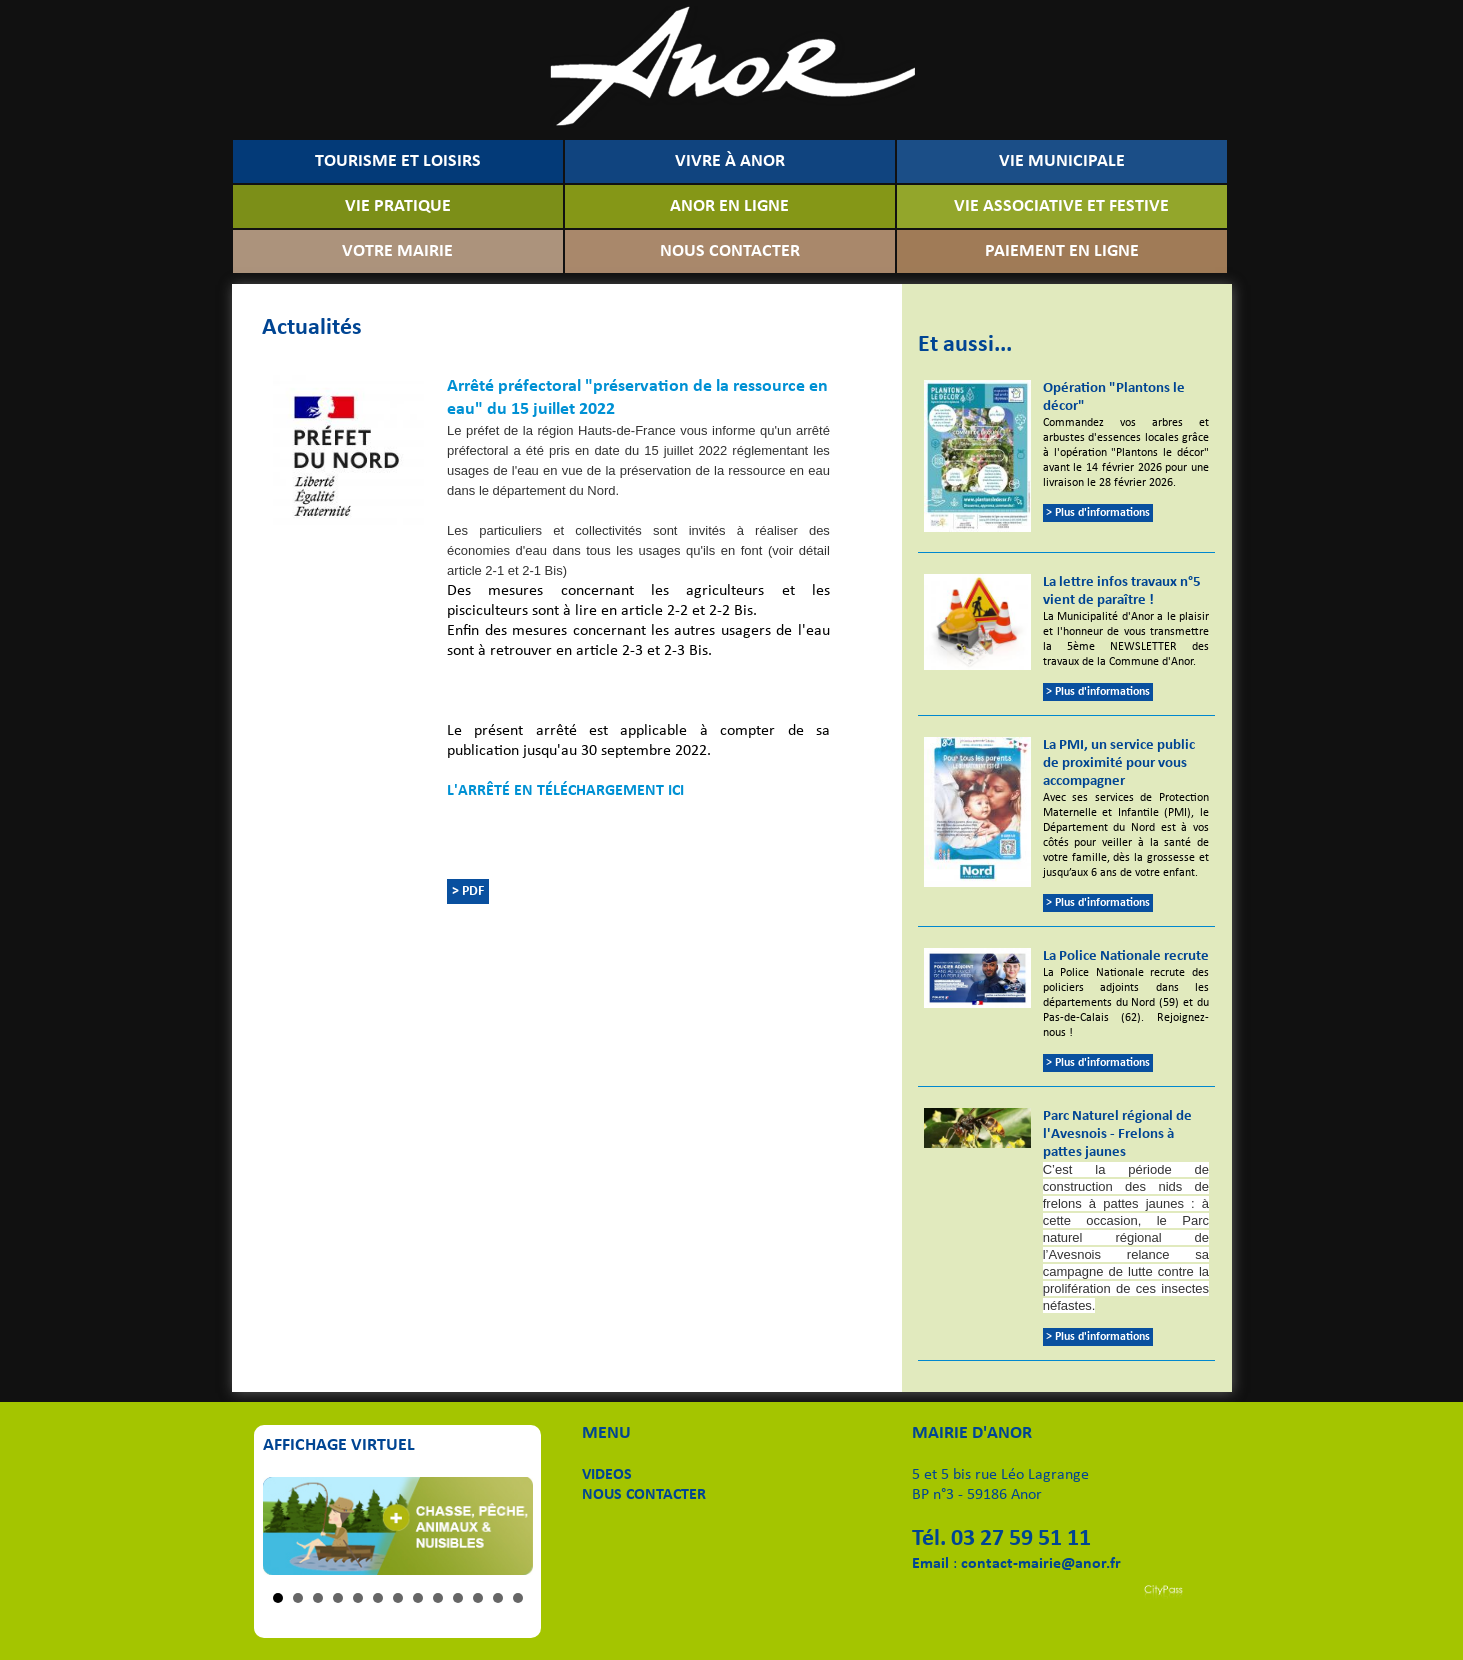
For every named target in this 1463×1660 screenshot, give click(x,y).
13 (518, 1598)
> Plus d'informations (1098, 513)
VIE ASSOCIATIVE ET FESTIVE (1061, 206)
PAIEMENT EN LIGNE (1062, 251)
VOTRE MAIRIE (397, 251)
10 (458, 1598)
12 (498, 1598)
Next (507, 1526)
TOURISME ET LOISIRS (398, 161)
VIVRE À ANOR (730, 161)
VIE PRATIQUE (398, 206)
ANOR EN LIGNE (729, 206)
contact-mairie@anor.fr (1041, 1564)
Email (930, 1564)
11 (478, 1598)
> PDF (468, 891)
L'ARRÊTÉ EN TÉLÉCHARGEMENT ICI (565, 791)
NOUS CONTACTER (730, 251)
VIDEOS (607, 1475)
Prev (289, 1526)
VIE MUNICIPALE (1062, 161)
